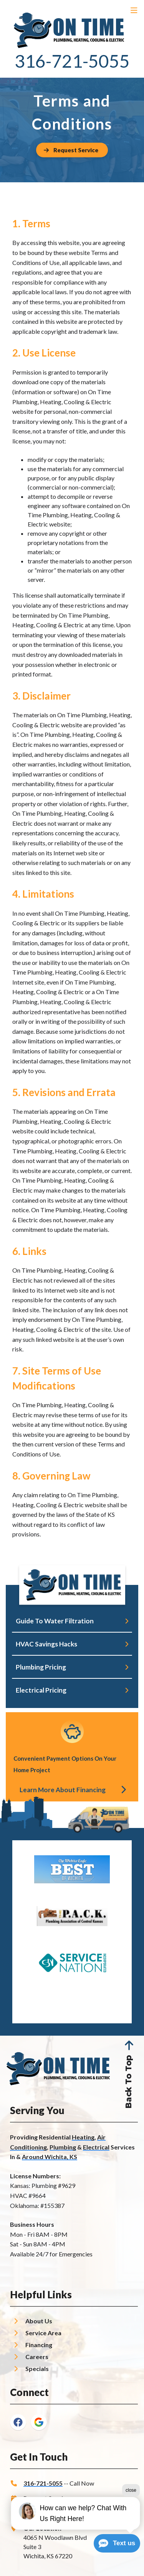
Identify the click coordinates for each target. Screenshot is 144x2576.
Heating (83, 2137)
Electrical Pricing (41, 1690)
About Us (38, 2320)
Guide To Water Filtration (55, 1621)
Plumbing (63, 2147)
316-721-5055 (72, 61)
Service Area (43, 2332)
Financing (38, 2344)
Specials (37, 2368)
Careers (36, 2356)
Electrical (96, 2147)
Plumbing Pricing (41, 1667)
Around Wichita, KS (49, 2156)
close (131, 2490)
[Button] (72, 150)
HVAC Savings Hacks (46, 1644)
